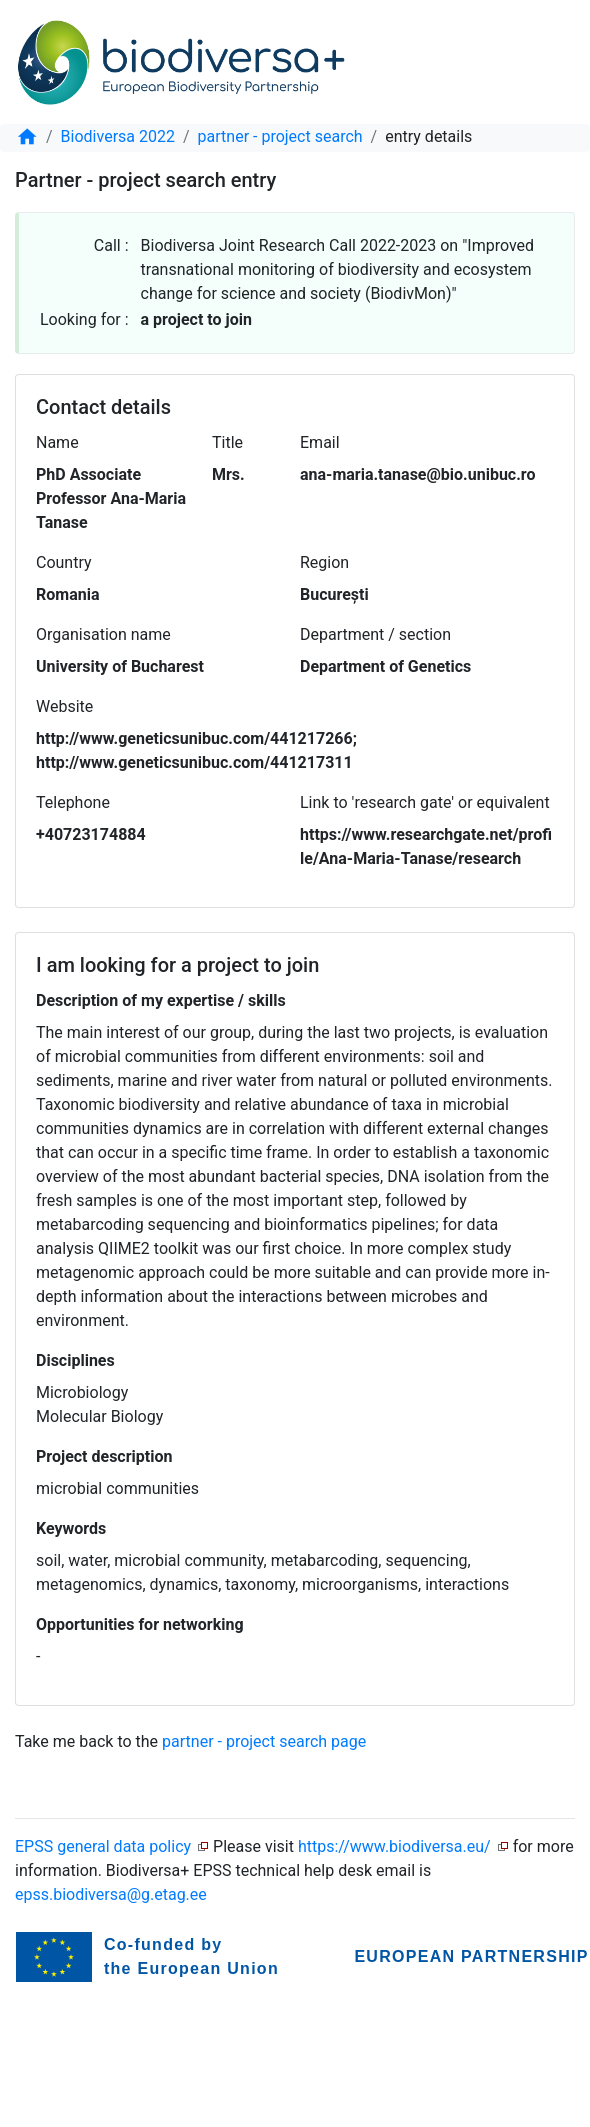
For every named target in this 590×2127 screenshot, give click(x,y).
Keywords (71, 1528)
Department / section (375, 634)
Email (320, 442)
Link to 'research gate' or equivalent (425, 802)
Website (64, 706)
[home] (27, 136)
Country (64, 562)
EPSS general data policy (103, 1846)
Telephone (73, 802)
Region (324, 562)
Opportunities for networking (140, 1624)
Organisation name (103, 634)
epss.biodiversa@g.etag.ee (111, 1894)
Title (227, 442)
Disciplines (75, 1360)
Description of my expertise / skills (161, 1000)
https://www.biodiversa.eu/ (394, 1846)
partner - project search (280, 136)
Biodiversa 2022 (118, 136)
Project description (104, 1456)
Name (57, 442)
